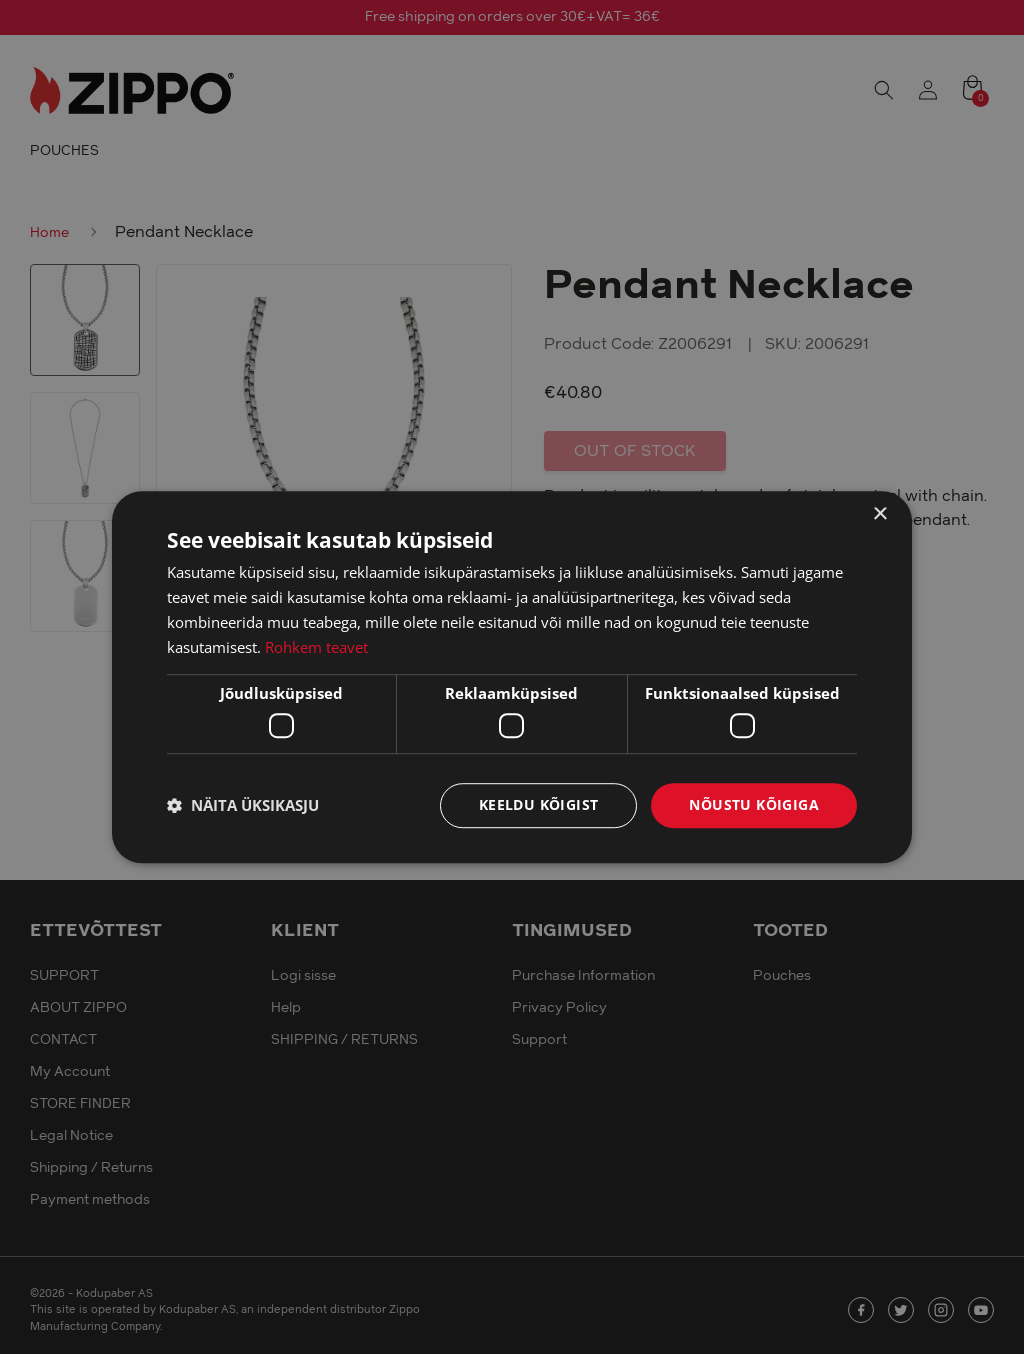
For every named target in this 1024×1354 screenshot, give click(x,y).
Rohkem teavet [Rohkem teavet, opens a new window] (316, 647)
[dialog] (512, 677)
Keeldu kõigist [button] (539, 804)
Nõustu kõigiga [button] (754, 804)
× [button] (879, 514)
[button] (243, 805)
